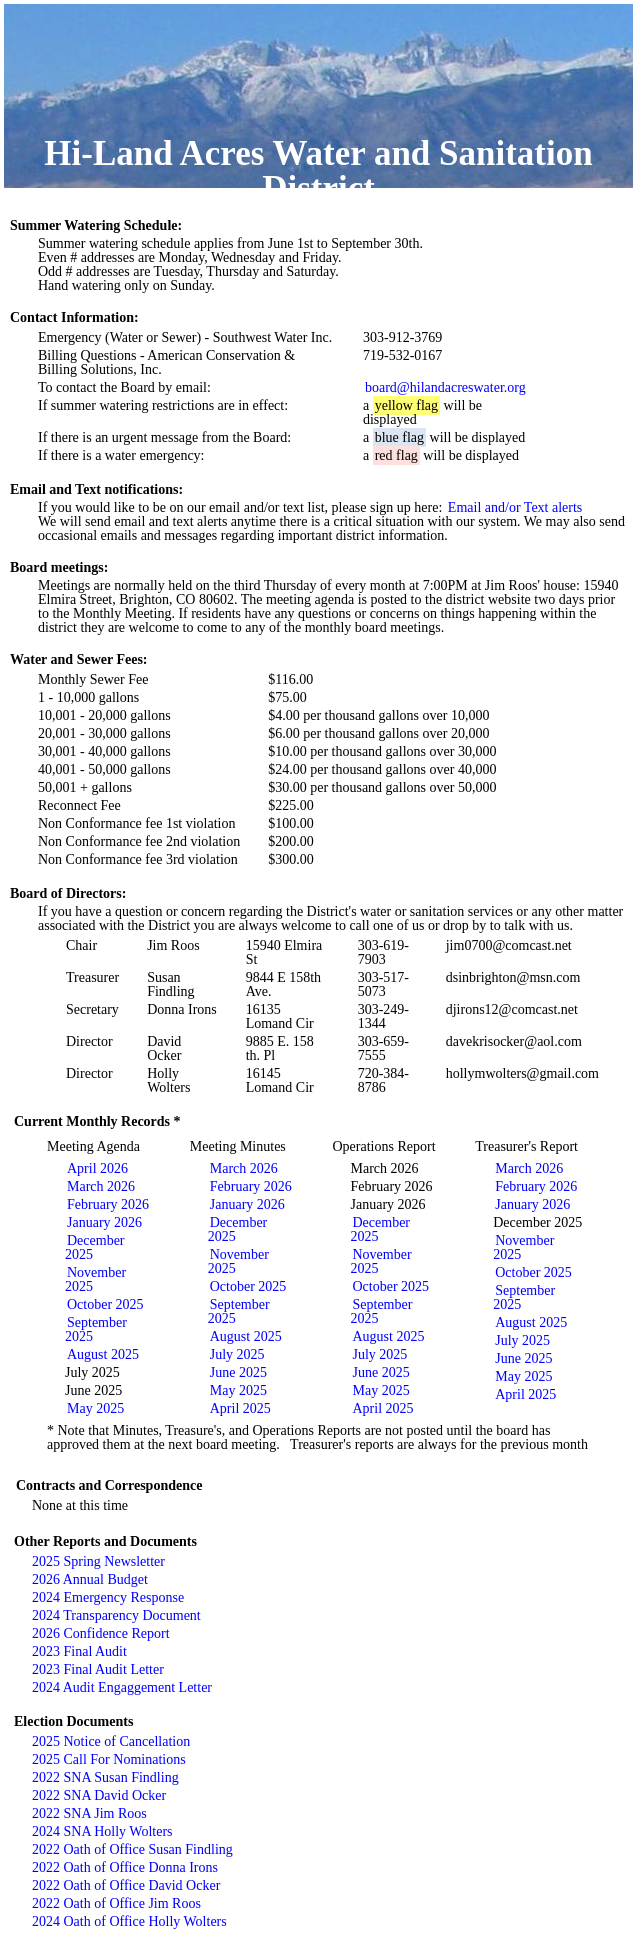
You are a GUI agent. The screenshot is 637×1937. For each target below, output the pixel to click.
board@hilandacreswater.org (445, 387)
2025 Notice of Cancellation (111, 1741)
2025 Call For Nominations (109, 1759)
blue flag (399, 437)
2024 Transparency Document (116, 1615)
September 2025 (96, 1329)
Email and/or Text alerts (515, 507)
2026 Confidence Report (101, 1633)
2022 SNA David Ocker (99, 1795)
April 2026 (97, 1168)
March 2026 (101, 1186)
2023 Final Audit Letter (98, 1669)
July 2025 (237, 1354)
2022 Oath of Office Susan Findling (132, 1849)
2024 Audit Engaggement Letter (122, 1687)
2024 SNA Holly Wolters (102, 1831)
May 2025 (95, 1408)
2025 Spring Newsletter (98, 1561)
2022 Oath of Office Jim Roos (116, 1903)
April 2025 (240, 1408)
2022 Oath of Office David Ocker (126, 1885)
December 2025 (95, 1247)
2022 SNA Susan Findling (105, 1777)
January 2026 (104, 1222)
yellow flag (406, 405)
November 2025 (95, 1279)
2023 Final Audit (79, 1651)
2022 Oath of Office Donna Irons (125, 1867)
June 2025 (238, 1372)
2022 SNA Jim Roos (89, 1813)
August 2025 (103, 1354)
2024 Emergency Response (108, 1597)
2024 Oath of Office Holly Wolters (129, 1921)
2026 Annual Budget (90, 1579)
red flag (396, 455)
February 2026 (108, 1204)
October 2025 (105, 1304)
